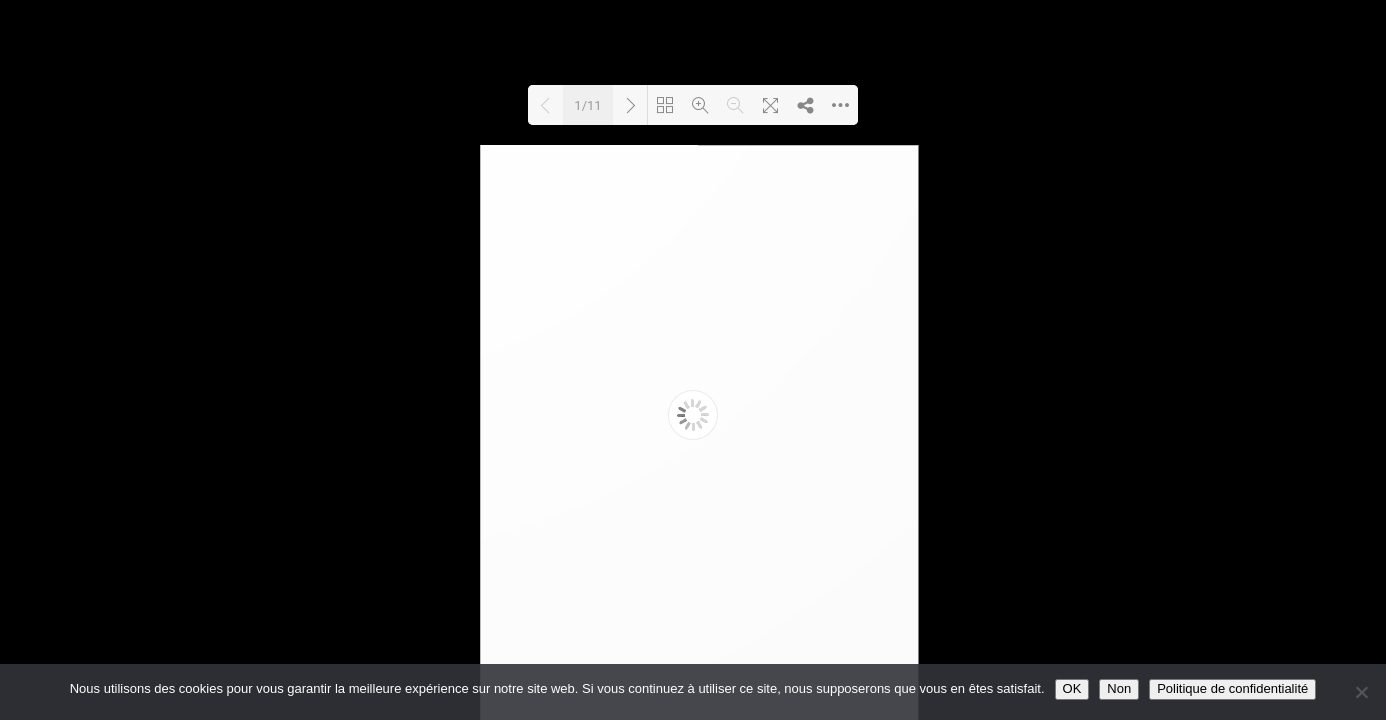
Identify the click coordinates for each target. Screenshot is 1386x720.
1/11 (587, 105)
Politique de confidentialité (1232, 688)
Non (1119, 688)
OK (1072, 688)
